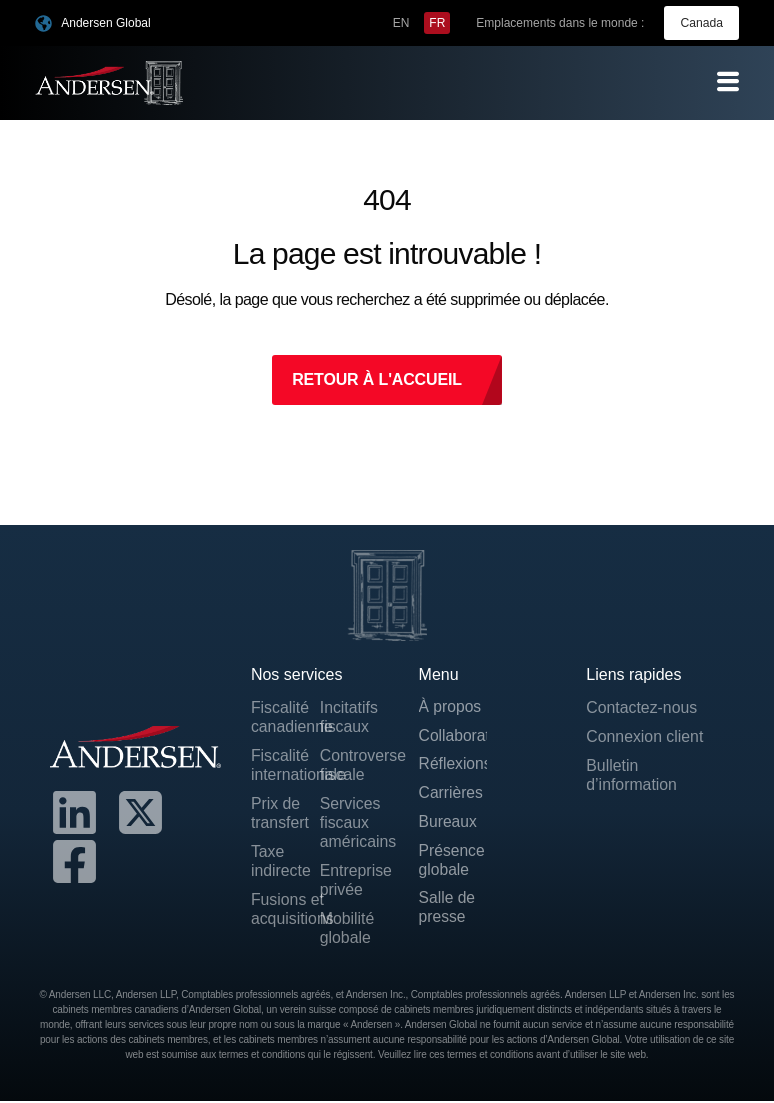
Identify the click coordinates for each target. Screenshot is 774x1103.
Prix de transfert (280, 813)
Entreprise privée (354, 881)
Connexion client (645, 736)
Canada (702, 23)
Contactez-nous (642, 707)
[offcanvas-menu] (728, 81)
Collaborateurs (453, 736)
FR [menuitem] (438, 23)
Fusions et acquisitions (285, 910)
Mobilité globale (347, 929)
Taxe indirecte (281, 862)
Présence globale (453, 863)
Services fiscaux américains (354, 822)
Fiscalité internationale (285, 765)
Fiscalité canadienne (285, 717)
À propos (451, 707)
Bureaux (449, 823)
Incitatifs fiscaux (349, 717)
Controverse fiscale (354, 765)
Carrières (452, 794)
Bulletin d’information (632, 775)
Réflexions (453, 765)
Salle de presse (448, 911)
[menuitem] (401, 23)
